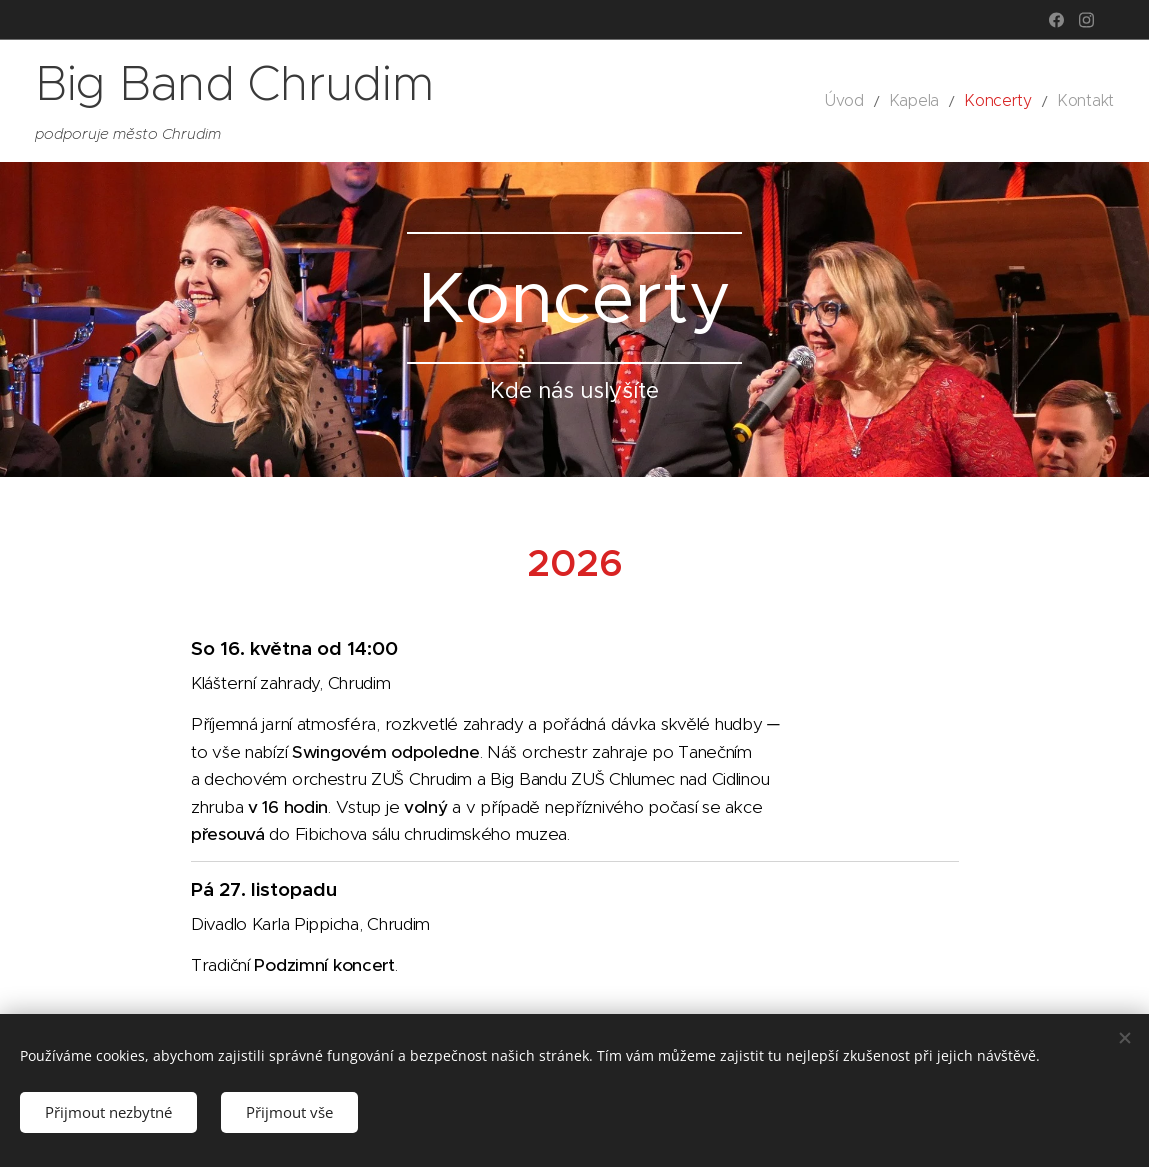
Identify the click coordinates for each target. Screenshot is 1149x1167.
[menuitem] (872, 101)
